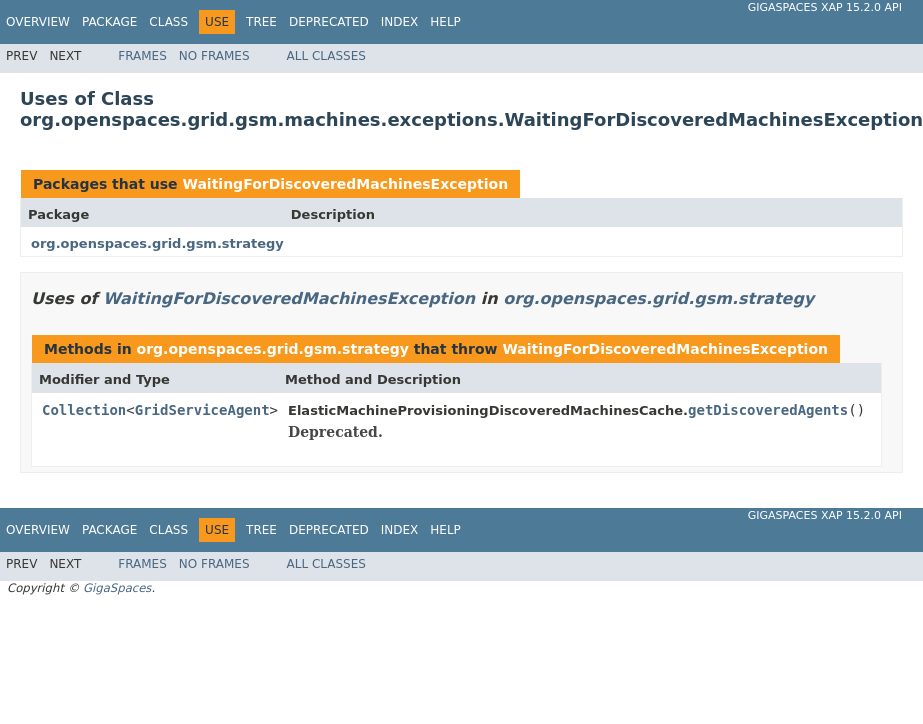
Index (400, 22)
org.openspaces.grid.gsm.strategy (157, 243)
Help (445, 22)
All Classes (326, 56)
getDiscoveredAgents (768, 410)
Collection (84, 410)
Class (168, 22)
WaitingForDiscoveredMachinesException (345, 184)
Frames (142, 56)
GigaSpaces (117, 588)
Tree (261, 22)
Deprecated (329, 22)
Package (109, 22)
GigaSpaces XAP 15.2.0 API (825, 7)
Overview (38, 22)
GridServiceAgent (202, 410)
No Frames (214, 56)
